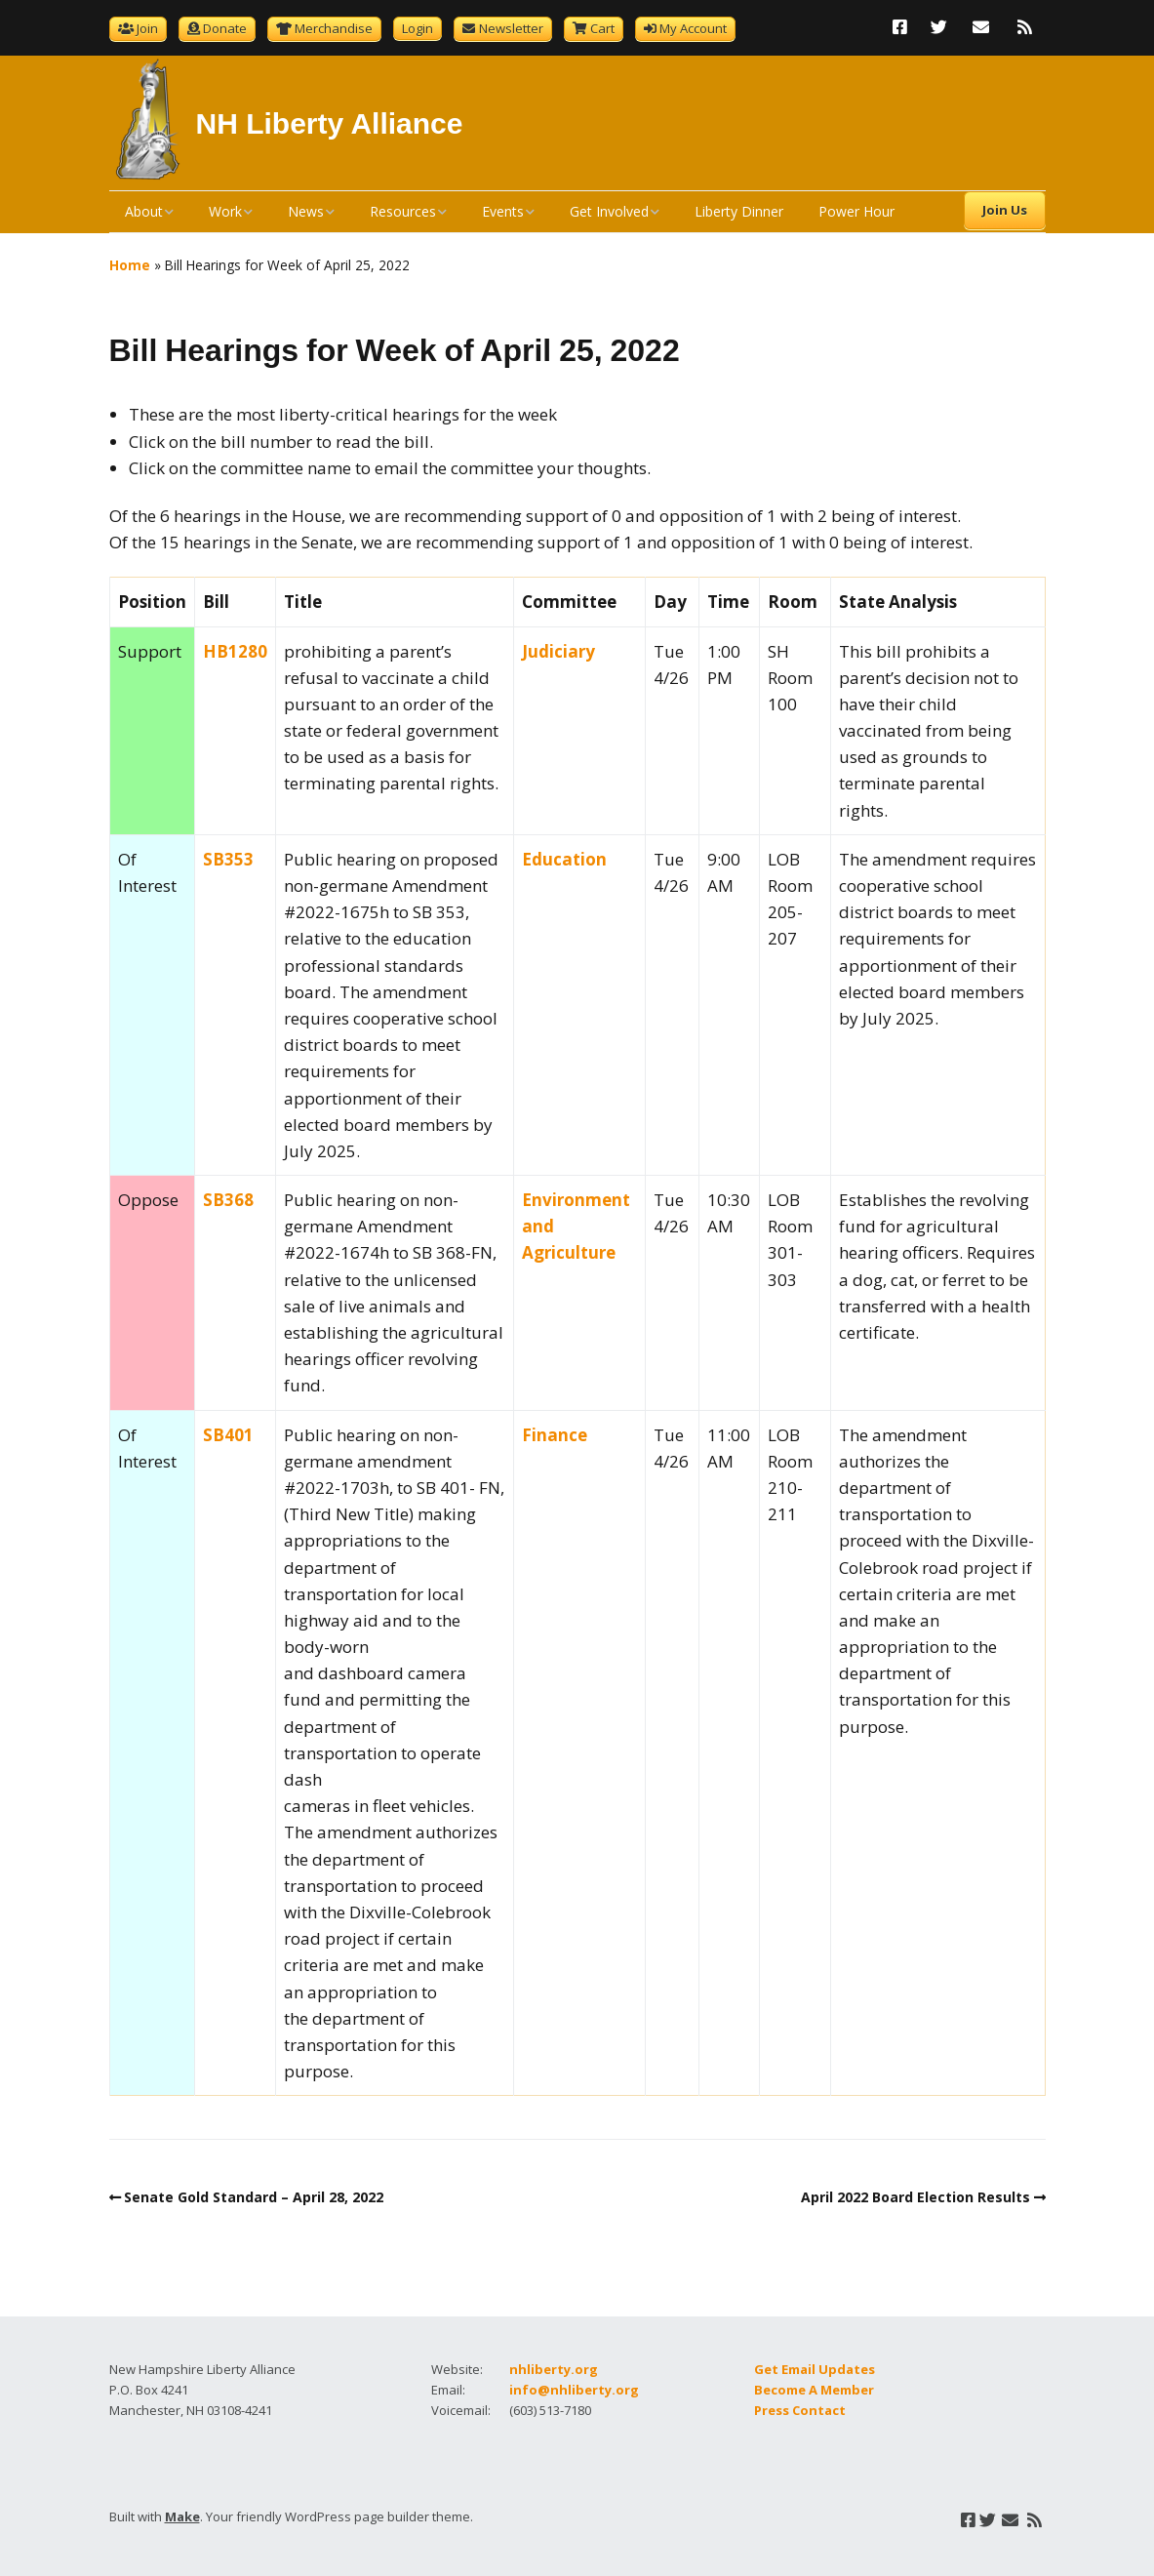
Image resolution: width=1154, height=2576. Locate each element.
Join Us (1004, 210)
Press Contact (800, 2410)
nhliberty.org (553, 2369)
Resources (403, 211)
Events (503, 211)
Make (182, 2516)
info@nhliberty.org (574, 2389)
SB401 (228, 1435)
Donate (225, 28)
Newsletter (511, 28)
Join (147, 28)
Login (417, 28)
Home (129, 265)
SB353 (228, 859)
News (306, 211)
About (144, 211)
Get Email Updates (814, 2369)
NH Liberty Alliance (329, 123)
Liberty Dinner (739, 211)
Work (225, 211)
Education (564, 859)
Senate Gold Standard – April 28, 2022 (253, 2197)
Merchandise (334, 28)
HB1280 (235, 651)
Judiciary (558, 651)
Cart (602, 28)
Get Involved (609, 211)
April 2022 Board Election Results (915, 2197)
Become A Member (814, 2389)
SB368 (228, 1199)
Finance (554, 1435)
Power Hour (856, 211)
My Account (693, 28)
